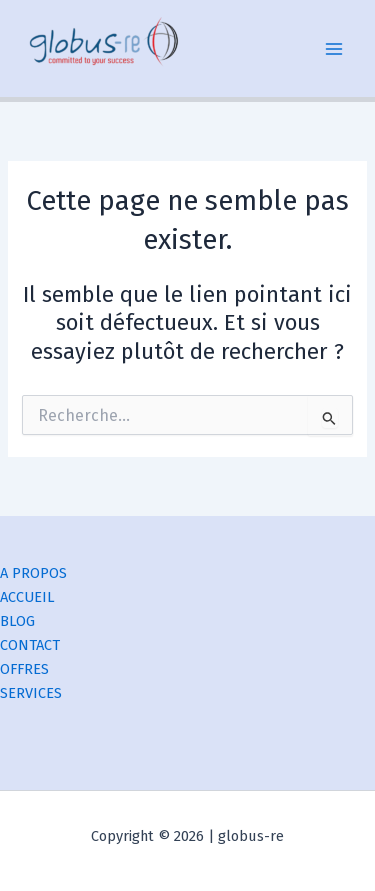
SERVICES (31, 693)
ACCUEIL (27, 597)
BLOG (17, 621)
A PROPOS (33, 573)
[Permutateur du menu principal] (334, 49)
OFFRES (24, 669)
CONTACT (30, 645)
